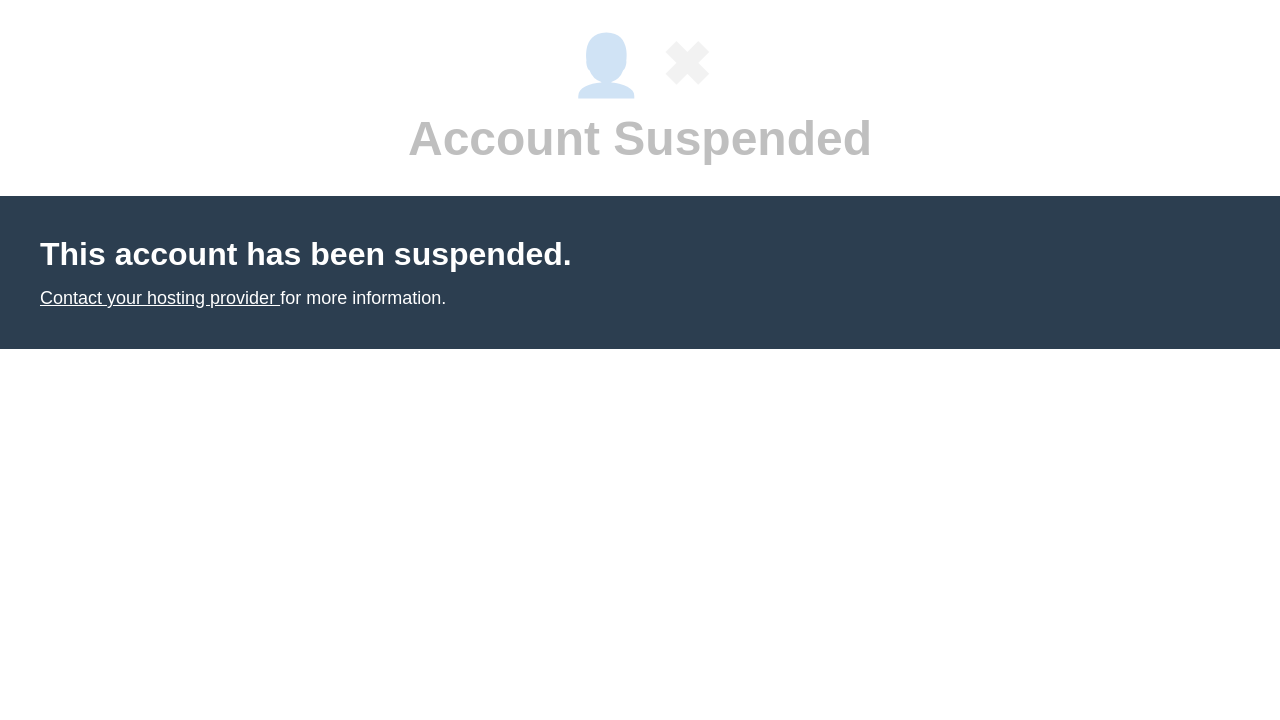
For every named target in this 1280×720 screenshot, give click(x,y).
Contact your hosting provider (160, 298)
